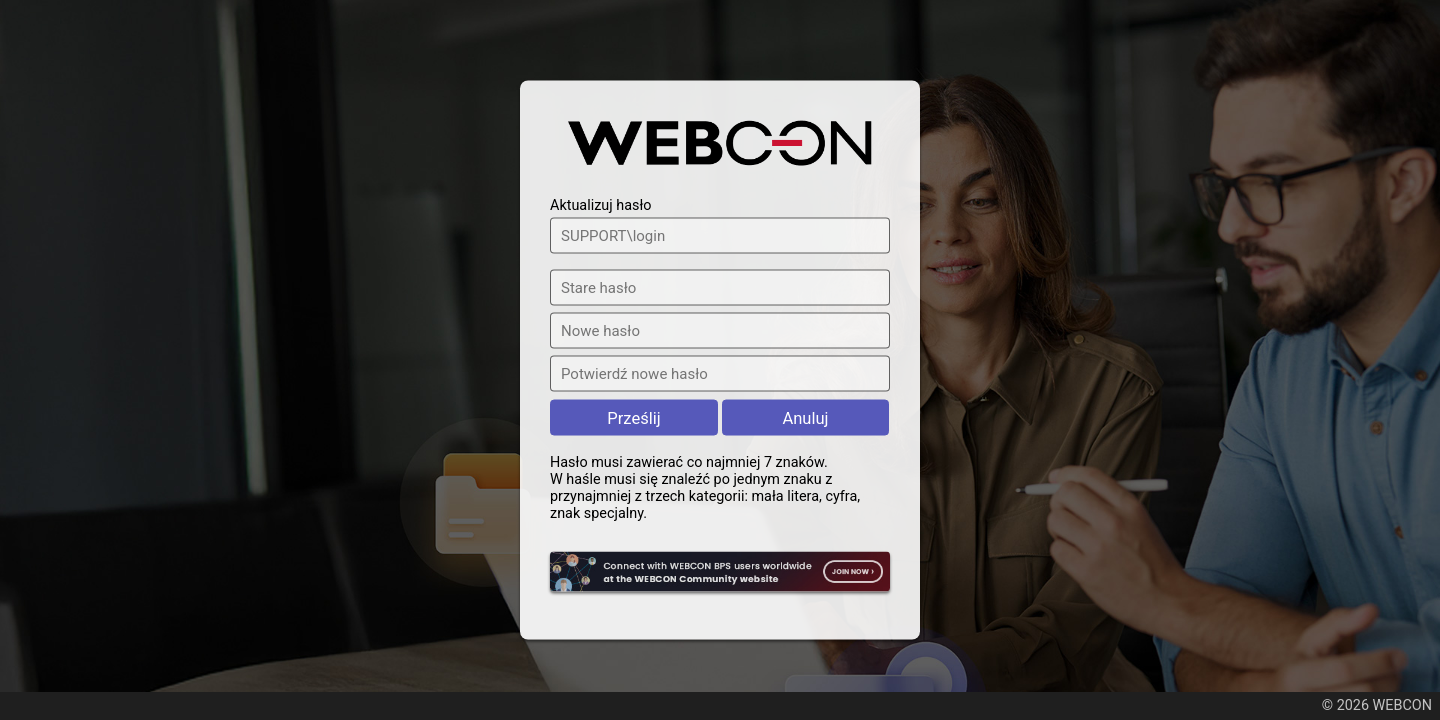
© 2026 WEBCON (1377, 705)
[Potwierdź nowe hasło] (720, 374)
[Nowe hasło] (720, 331)
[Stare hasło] (720, 288)
